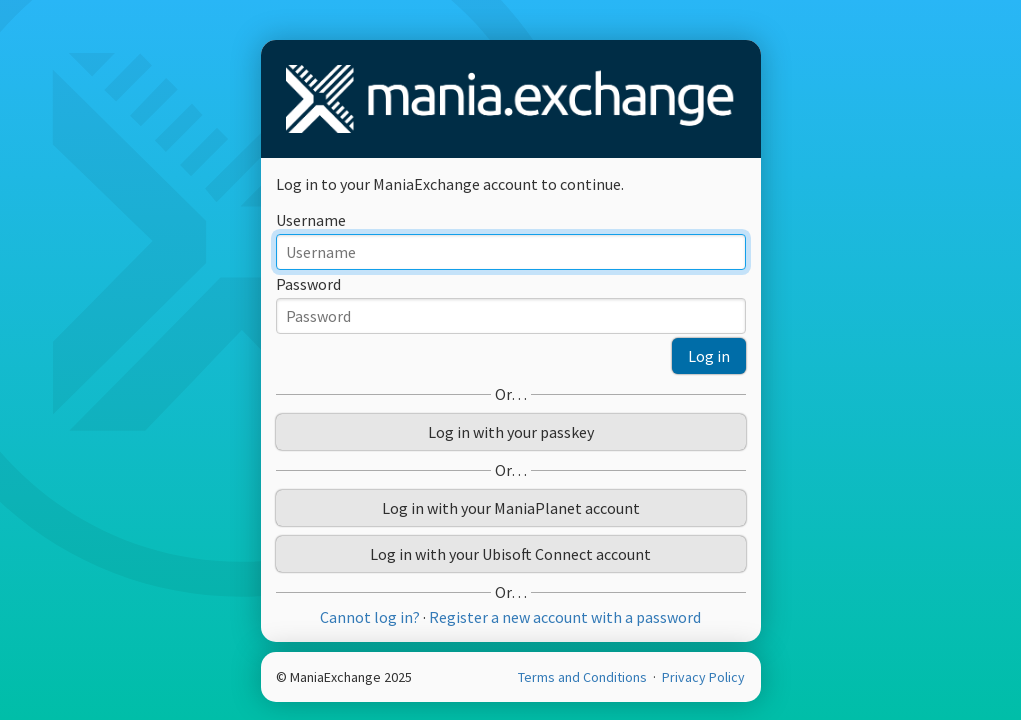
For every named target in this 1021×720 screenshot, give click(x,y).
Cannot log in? (370, 617)
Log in (709, 356)
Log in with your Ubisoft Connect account (510, 554)
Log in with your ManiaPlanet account (511, 508)
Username (311, 220)
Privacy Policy (703, 677)
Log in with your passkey (511, 432)
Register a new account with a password (565, 617)
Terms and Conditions (584, 677)
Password (308, 284)
